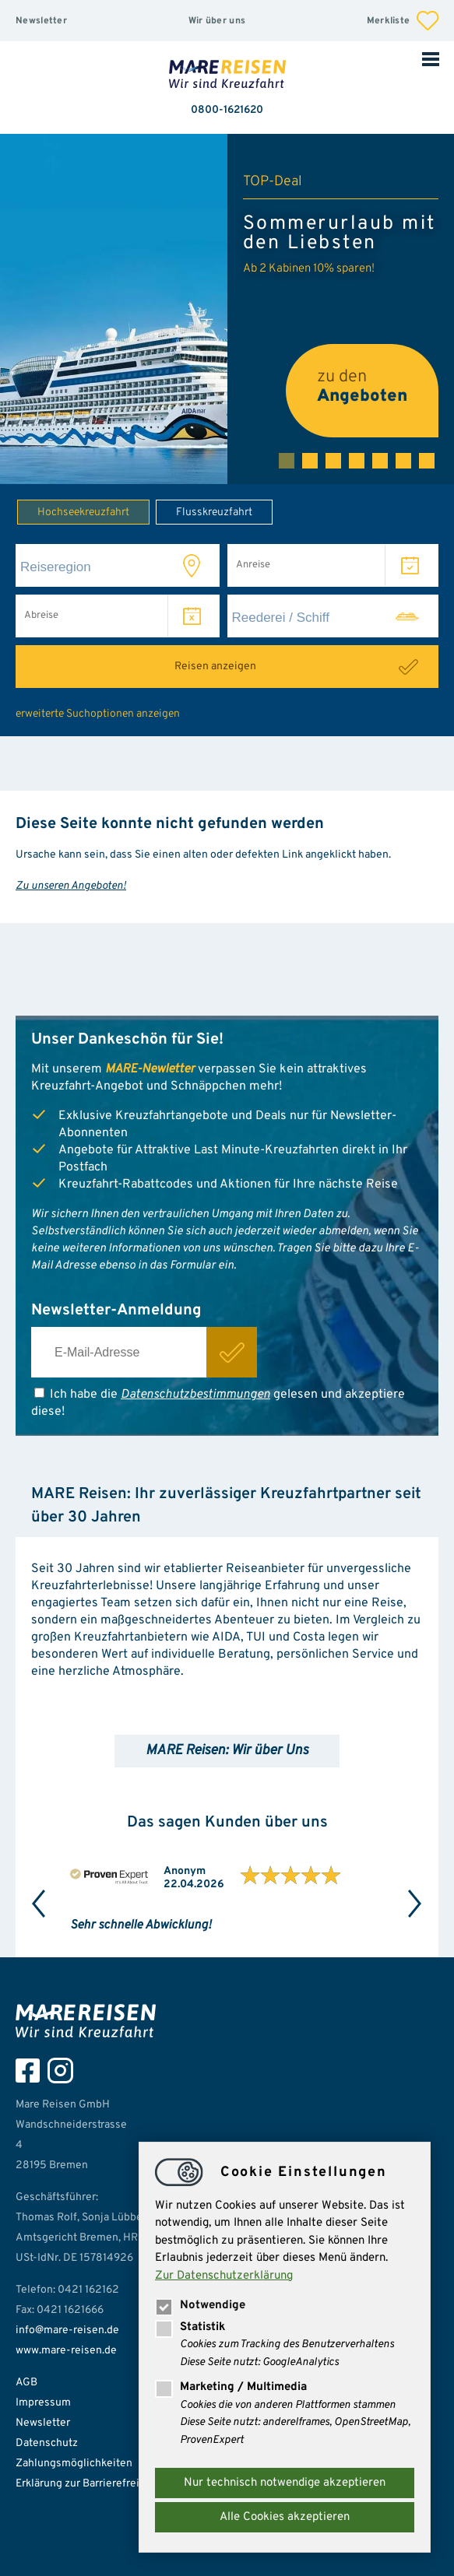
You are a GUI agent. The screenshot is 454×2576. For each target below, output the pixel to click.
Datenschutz (47, 2443)
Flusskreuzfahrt (204, 511)
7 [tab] (427, 461)
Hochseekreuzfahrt (73, 511)
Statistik (190, 2327)
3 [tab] (333, 461)
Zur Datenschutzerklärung (224, 2276)
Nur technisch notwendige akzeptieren (284, 2483)
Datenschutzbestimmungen (195, 1394)
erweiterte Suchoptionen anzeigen (98, 714)
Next (415, 1903)
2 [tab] (310, 461)
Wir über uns (217, 21)
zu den (362, 386)
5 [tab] (380, 461)
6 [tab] (403, 461)
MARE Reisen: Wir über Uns (227, 1751)
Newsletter (41, 21)
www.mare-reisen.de (66, 2350)
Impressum (43, 2402)
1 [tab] (286, 461)
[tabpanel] (227, 309)
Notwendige (200, 2305)
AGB (26, 2382)
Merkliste (402, 20)
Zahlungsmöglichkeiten (74, 2463)
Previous (39, 1903)
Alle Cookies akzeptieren (285, 2517)
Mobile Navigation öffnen (430, 58)
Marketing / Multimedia (231, 2387)
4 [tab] (356, 461)
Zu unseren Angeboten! (71, 886)
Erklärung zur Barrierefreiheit (87, 2483)
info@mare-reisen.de (67, 2330)
